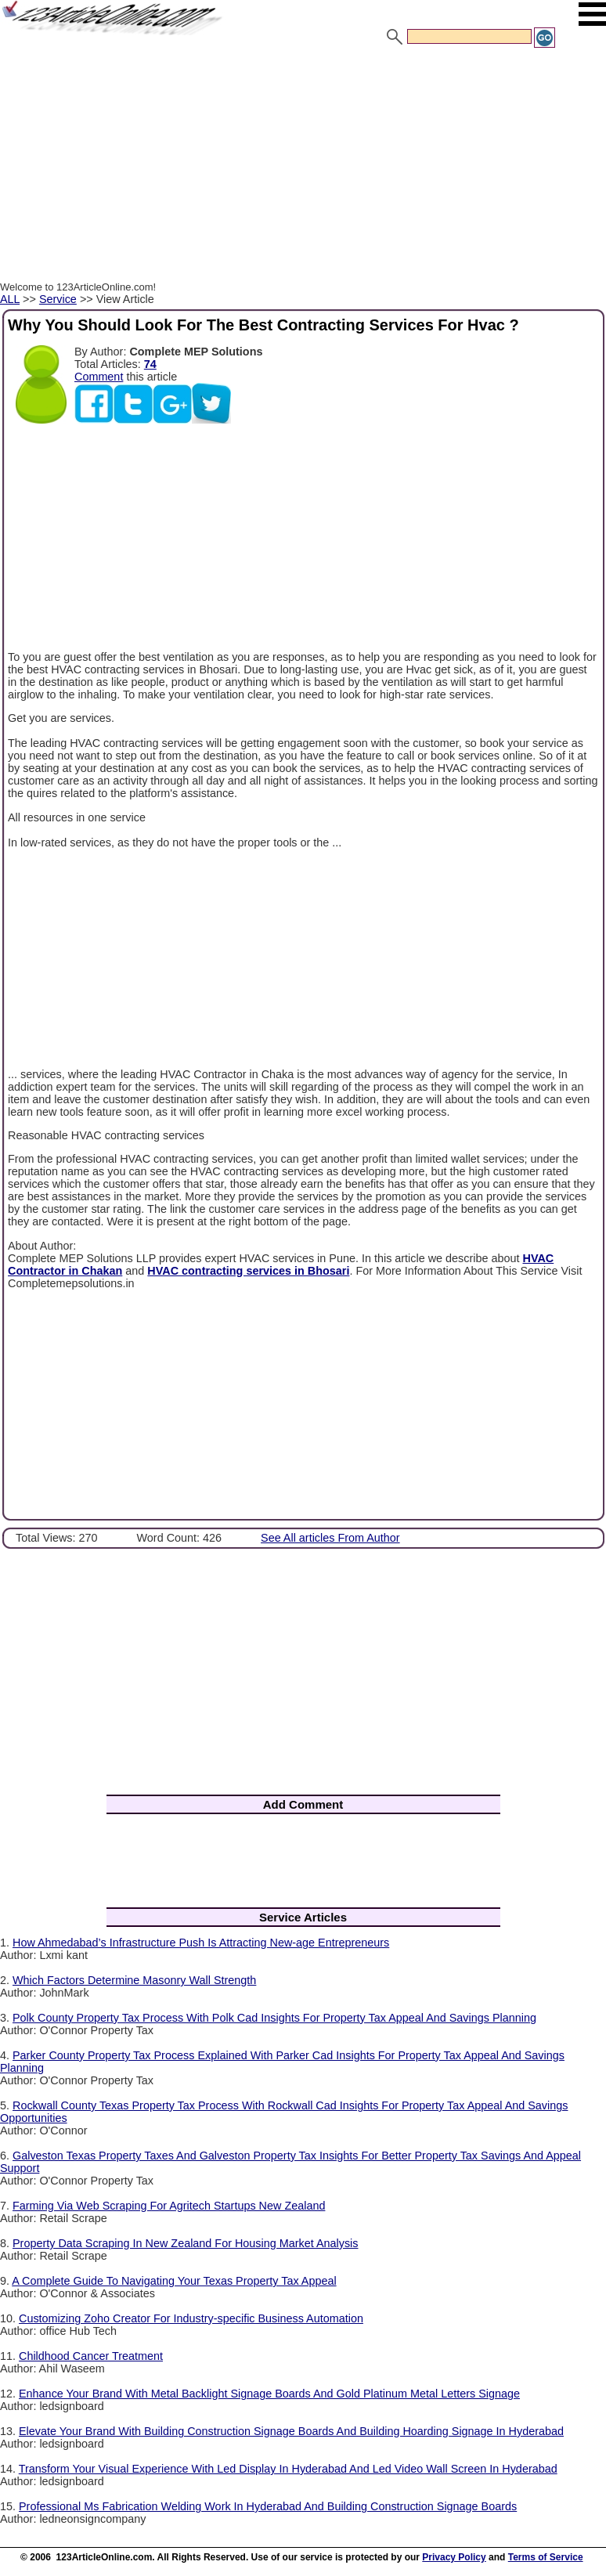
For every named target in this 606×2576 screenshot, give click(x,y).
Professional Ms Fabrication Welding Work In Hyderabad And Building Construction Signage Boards (268, 2506)
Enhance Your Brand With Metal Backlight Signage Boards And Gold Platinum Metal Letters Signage (269, 2393)
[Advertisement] (303, 166)
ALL (10, 299)
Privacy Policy (453, 2557)
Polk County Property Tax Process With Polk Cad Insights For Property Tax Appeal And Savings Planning (274, 2017)
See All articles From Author (330, 1538)
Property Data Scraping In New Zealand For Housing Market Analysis (186, 2243)
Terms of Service (545, 2557)
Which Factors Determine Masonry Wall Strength (134, 1980)
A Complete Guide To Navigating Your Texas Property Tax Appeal (174, 2281)
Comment (98, 376)
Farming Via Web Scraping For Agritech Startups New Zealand (169, 2205)
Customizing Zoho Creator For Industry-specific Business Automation (191, 2318)
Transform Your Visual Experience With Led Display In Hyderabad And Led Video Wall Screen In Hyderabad (288, 2468)
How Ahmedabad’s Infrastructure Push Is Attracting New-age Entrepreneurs (201, 1942)
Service (58, 299)
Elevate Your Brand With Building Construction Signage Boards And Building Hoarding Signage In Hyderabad (291, 2431)
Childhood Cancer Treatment (91, 2356)
